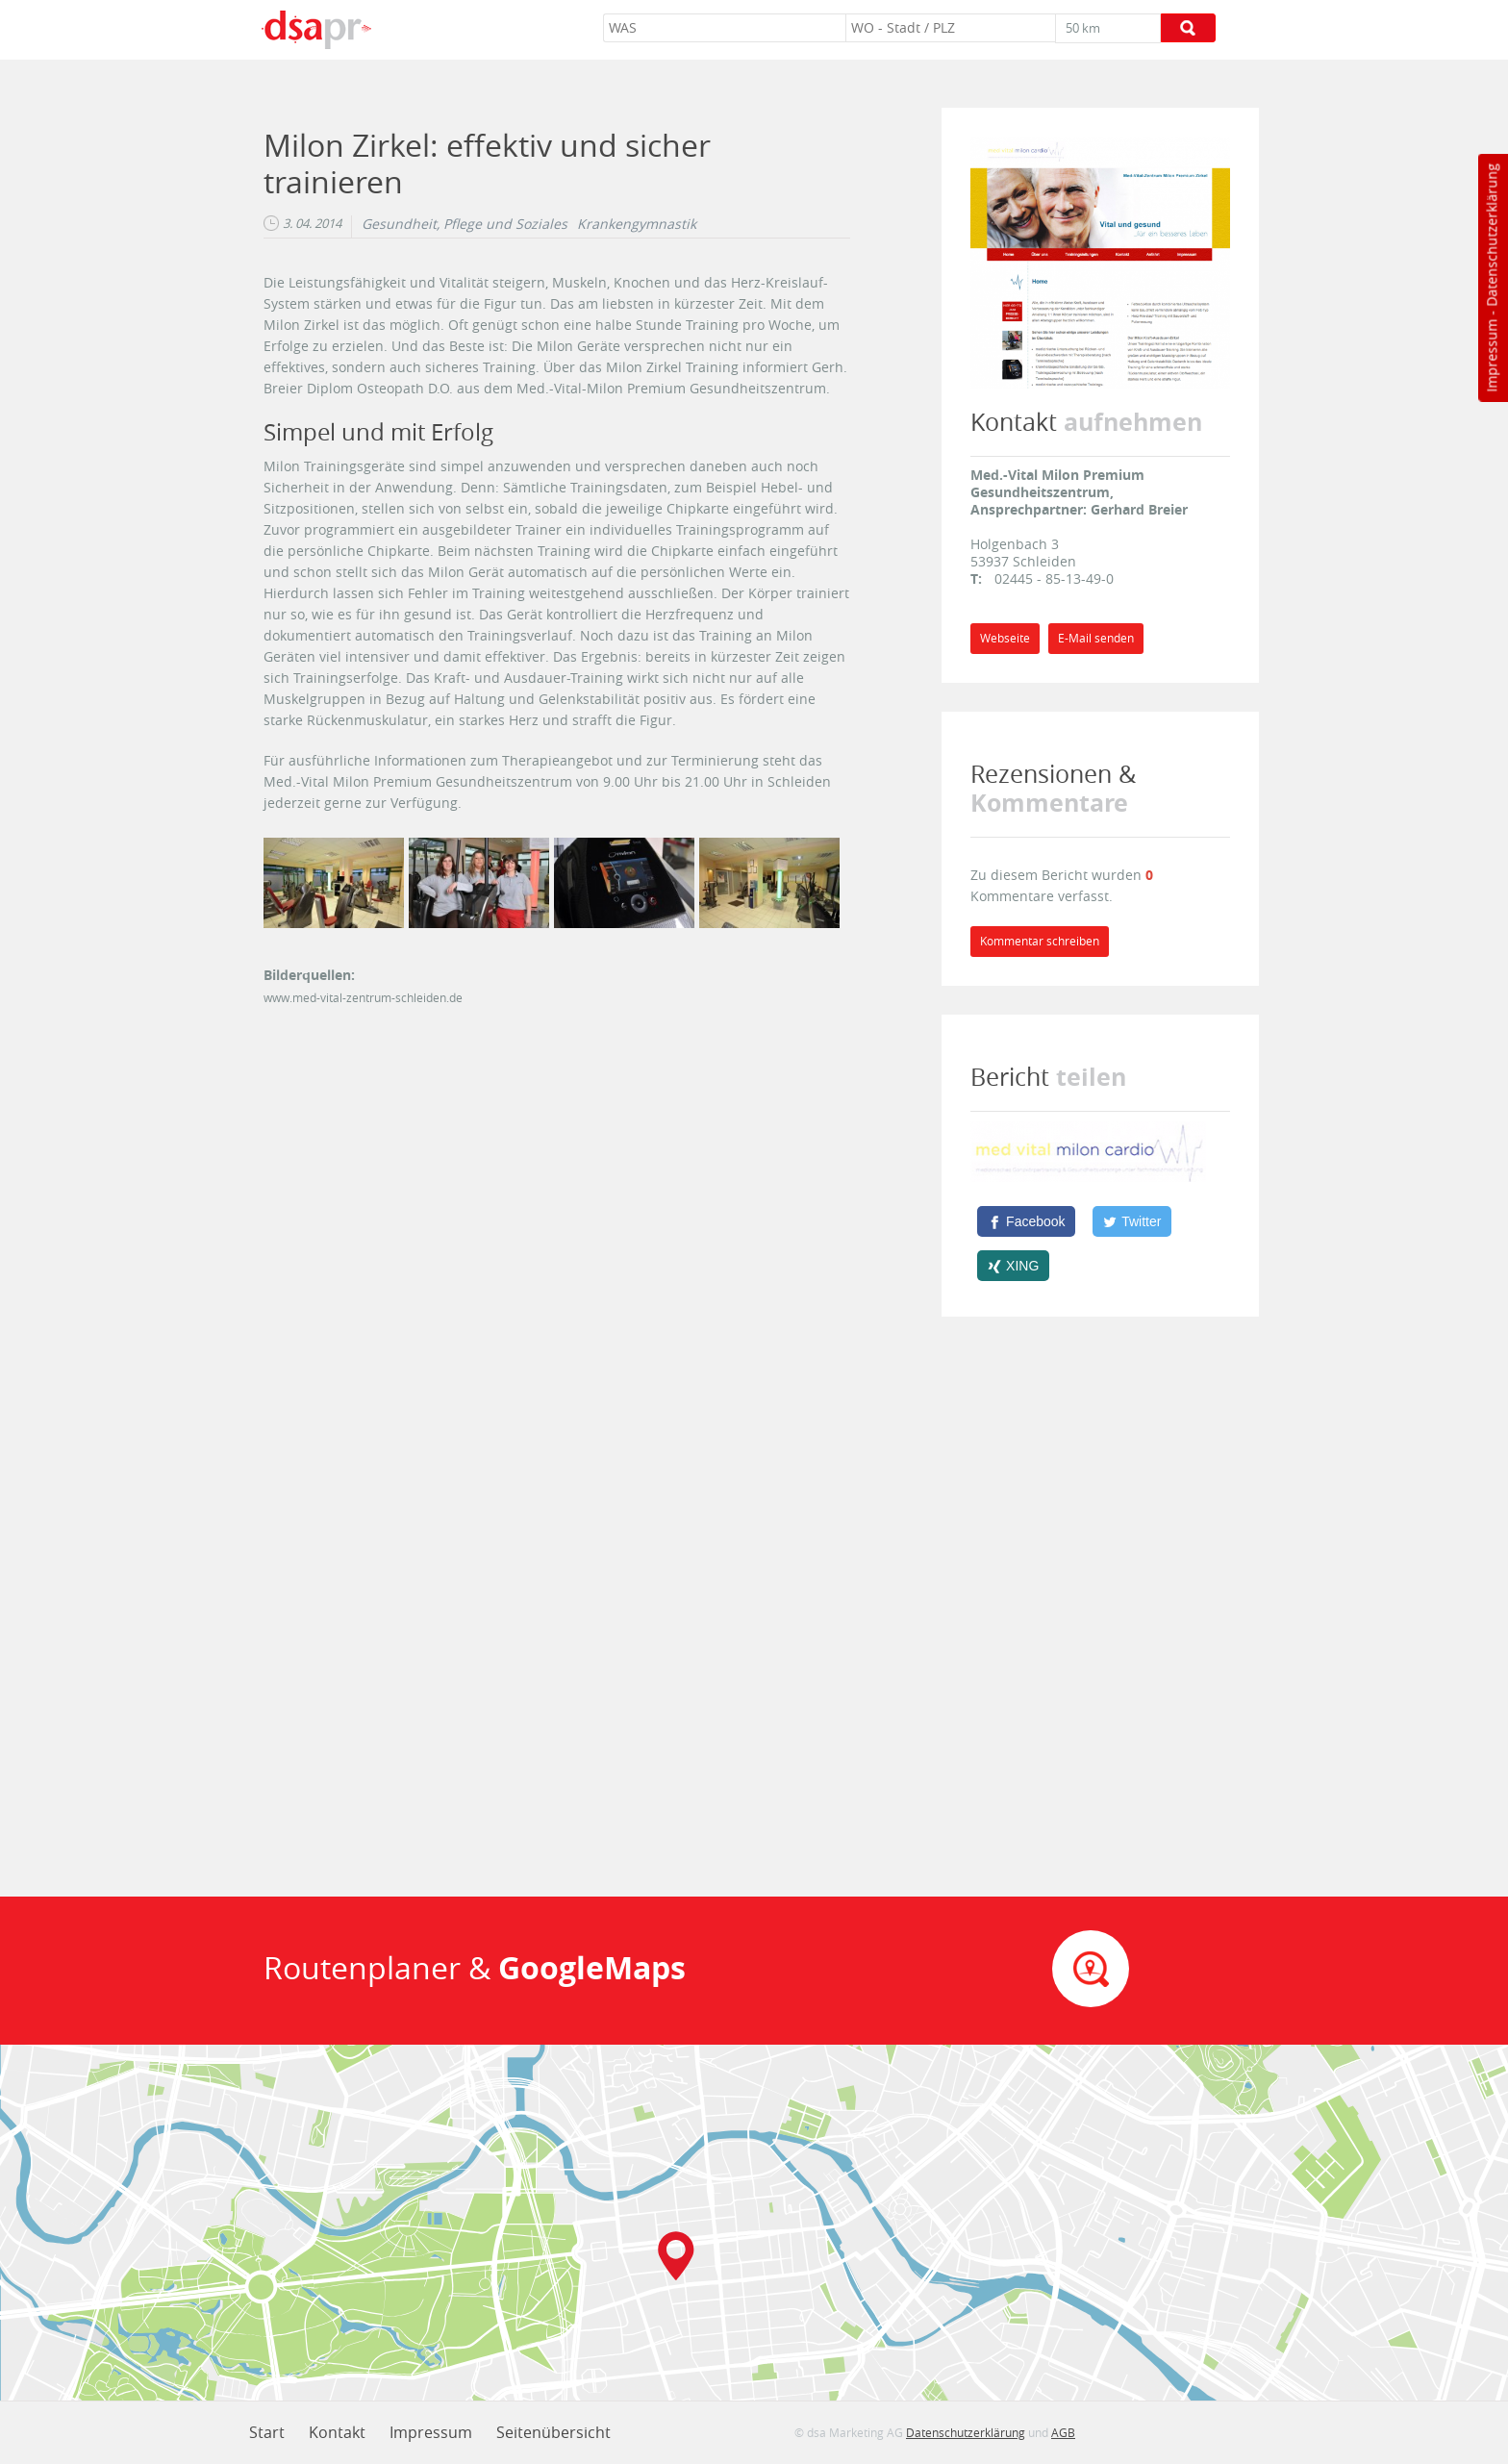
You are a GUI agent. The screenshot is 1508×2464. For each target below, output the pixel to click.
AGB (1063, 2432)
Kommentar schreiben (1039, 941)
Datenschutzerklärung (1491, 235)
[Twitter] (1132, 1221)
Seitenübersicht (553, 2432)
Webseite (1005, 638)
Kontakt (337, 2432)
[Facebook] (1026, 1221)
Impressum (1491, 355)
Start (267, 2432)
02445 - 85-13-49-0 (1054, 578)
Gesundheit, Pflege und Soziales (464, 224)
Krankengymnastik (636, 224)
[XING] (1013, 1265)
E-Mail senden (1096, 638)
